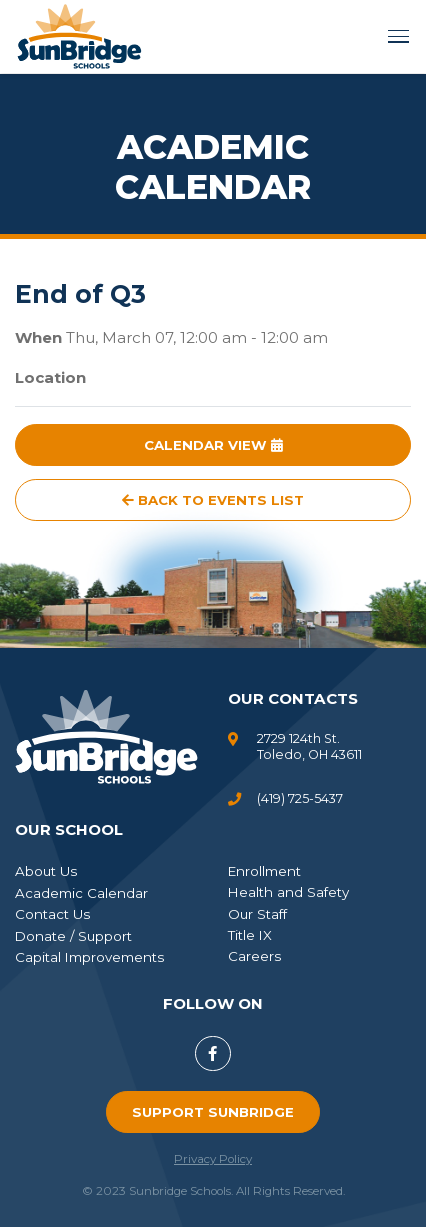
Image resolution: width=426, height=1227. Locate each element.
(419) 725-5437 (300, 798)
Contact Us (52, 914)
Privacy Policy (213, 1159)
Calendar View (213, 445)
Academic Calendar (81, 893)
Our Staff (257, 914)
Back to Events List (213, 500)
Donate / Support (73, 936)
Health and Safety (288, 892)
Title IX (250, 935)
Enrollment (264, 871)
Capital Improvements (89, 957)
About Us (46, 871)
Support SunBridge (213, 1112)
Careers (254, 956)
